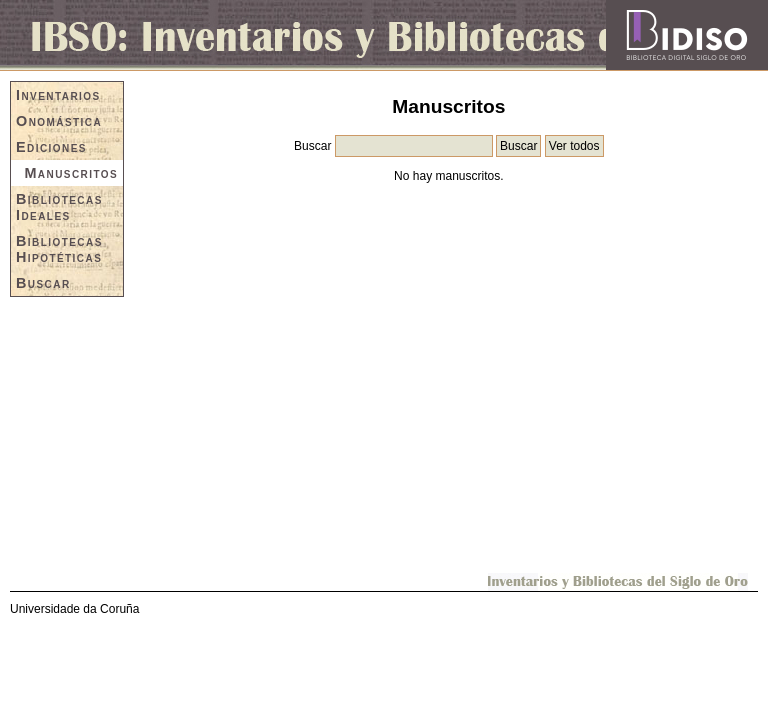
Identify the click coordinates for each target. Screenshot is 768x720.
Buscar (43, 283)
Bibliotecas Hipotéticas (59, 249)
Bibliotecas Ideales (59, 207)
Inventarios (58, 95)
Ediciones (51, 147)
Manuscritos (71, 173)
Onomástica (59, 121)
